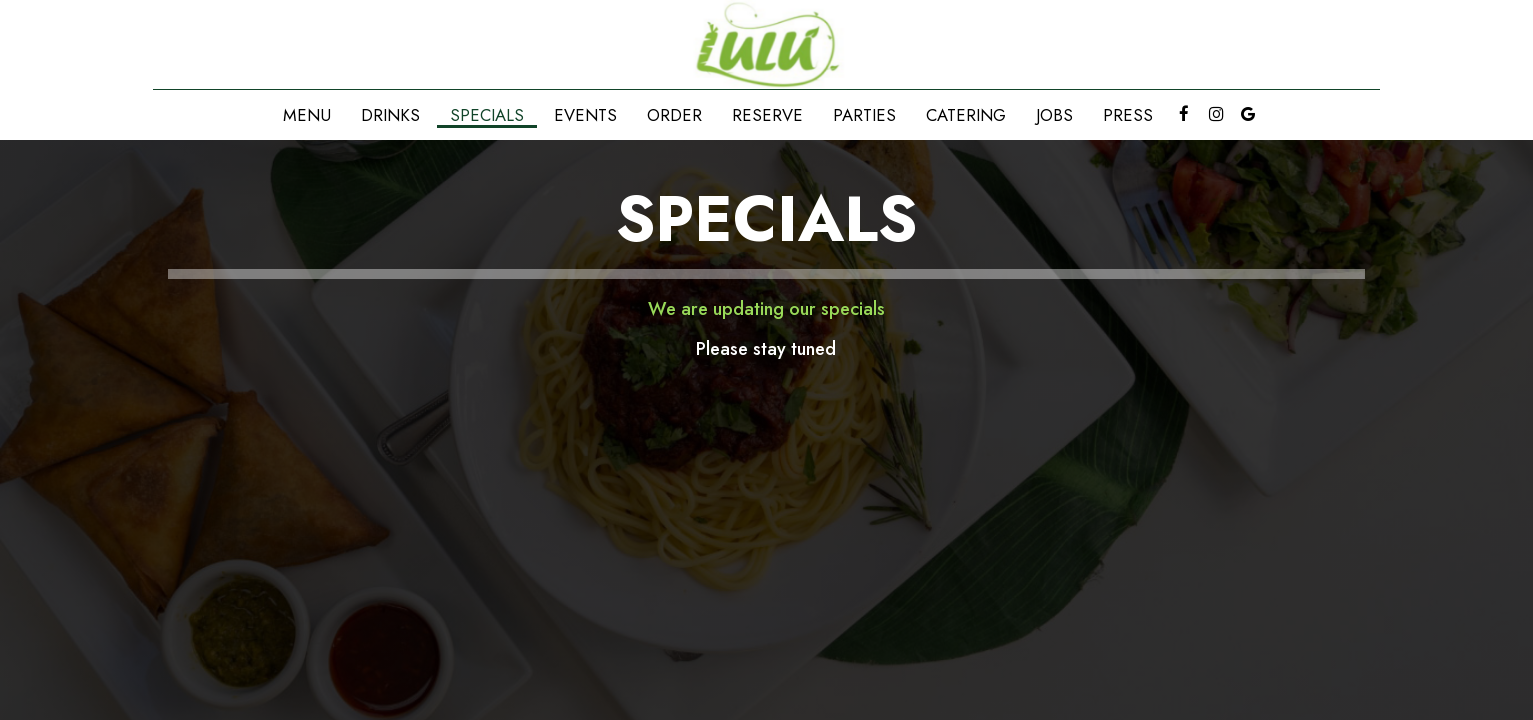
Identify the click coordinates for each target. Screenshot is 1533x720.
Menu (307, 115)
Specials (487, 115)
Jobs (1054, 115)
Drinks (390, 115)
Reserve (767, 115)
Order (674, 115)
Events (585, 115)
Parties (864, 115)
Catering (966, 115)
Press (1128, 115)
